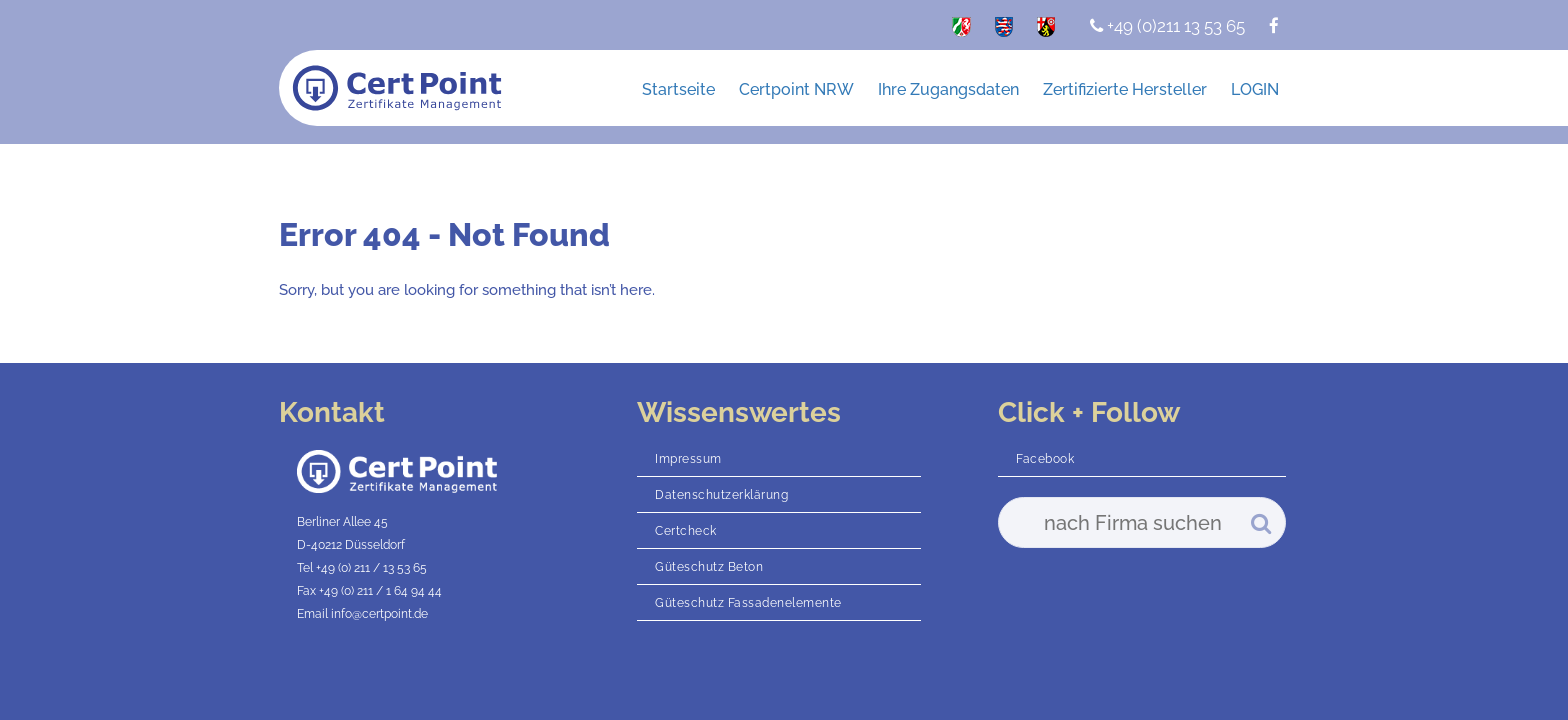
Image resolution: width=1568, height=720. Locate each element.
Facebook (1045, 459)
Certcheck (686, 531)
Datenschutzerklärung (721, 495)
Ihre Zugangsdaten (948, 89)
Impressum (688, 459)
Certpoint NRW (796, 89)
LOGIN (1255, 89)
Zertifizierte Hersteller (1125, 89)
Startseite (678, 89)
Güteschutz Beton (709, 567)
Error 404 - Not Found (444, 234)
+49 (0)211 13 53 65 (1167, 26)
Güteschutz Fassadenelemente (748, 603)
